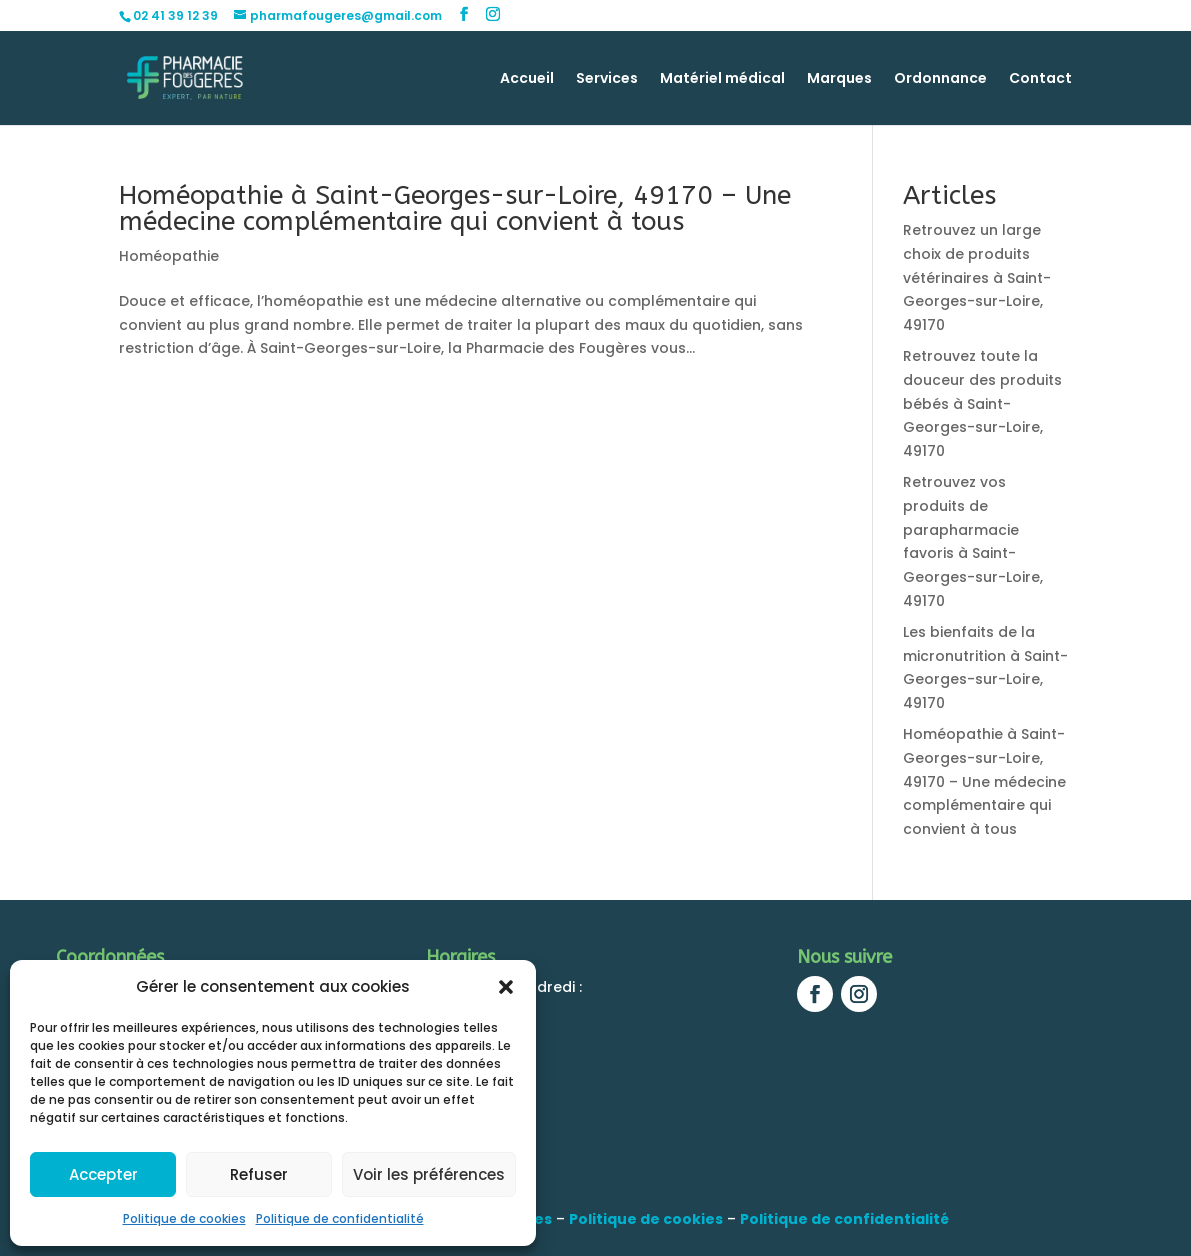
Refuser (259, 1174)
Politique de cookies (184, 1218)
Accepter (103, 1174)
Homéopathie (169, 256)
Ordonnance (940, 79)
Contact (1040, 79)
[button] (506, 987)
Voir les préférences (429, 1174)
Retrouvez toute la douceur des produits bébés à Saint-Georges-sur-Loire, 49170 (982, 403)
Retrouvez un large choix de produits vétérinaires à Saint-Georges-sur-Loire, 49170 (977, 277)
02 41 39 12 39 (175, 15)
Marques (839, 79)
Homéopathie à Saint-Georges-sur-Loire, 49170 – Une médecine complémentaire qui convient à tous (455, 208)
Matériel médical (722, 79)
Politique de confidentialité (340, 1218)
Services (607, 79)
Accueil (527, 79)
